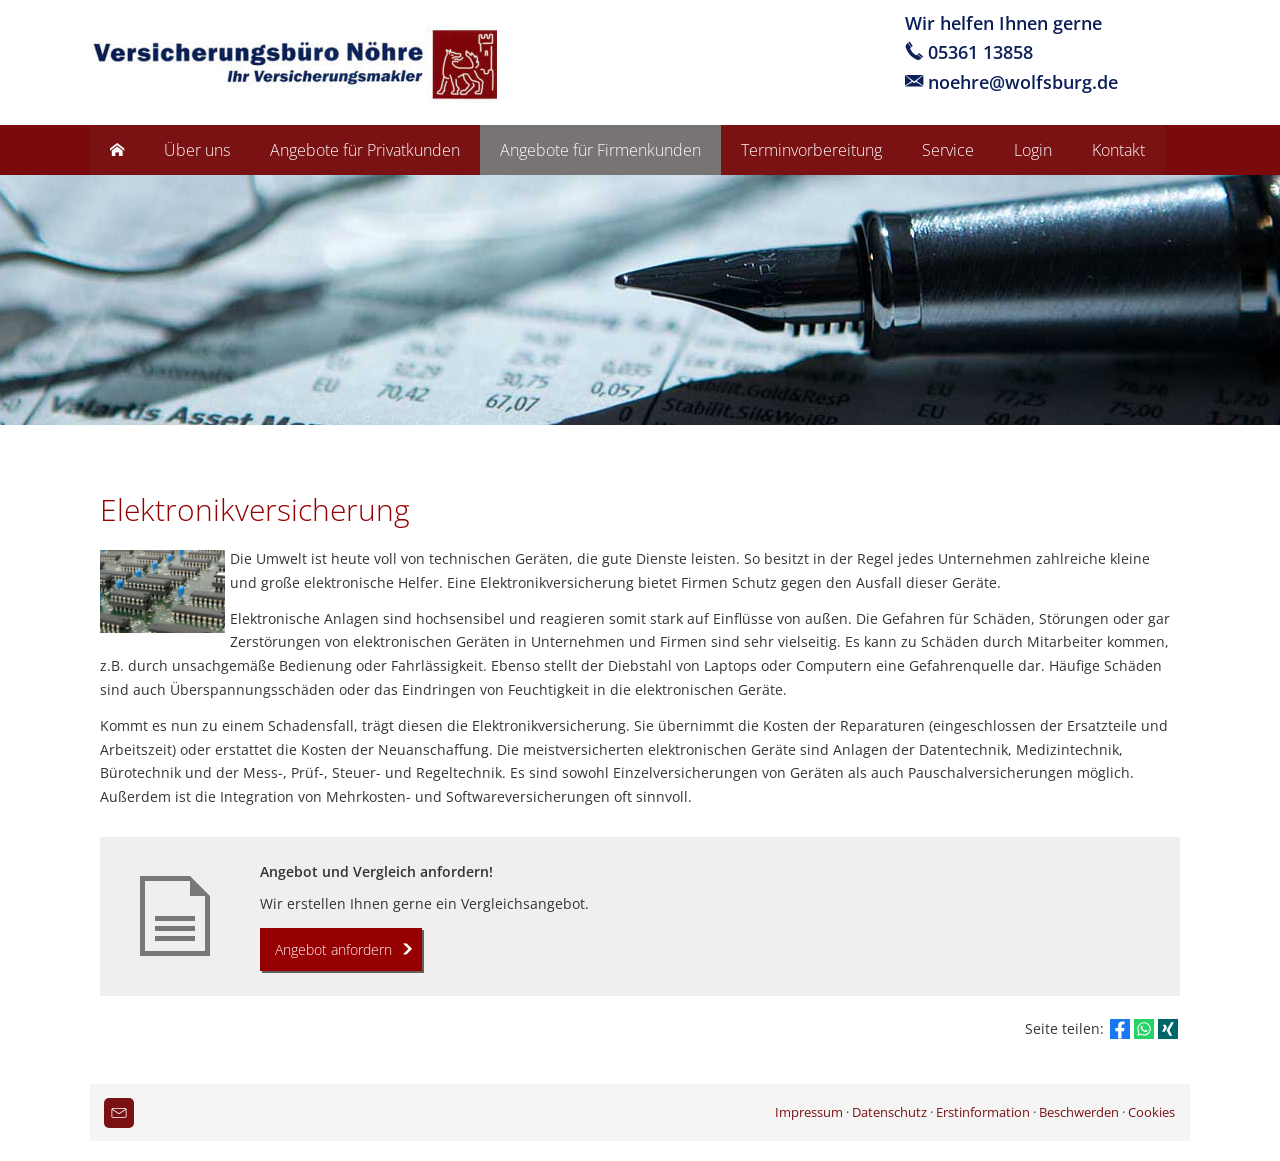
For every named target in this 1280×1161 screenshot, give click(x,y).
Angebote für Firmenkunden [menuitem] (600, 150)
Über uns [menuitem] (197, 150)
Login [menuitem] (1033, 150)
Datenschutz (889, 1112)
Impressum (809, 1112)
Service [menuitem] (948, 150)
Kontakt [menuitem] (1118, 150)
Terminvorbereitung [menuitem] (811, 150)
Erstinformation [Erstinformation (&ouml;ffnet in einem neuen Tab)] (983, 1112)
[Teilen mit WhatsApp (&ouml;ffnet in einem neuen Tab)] (1144, 1029)
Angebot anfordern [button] (333, 949)
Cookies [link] (1151, 1112)
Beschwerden (1079, 1112)
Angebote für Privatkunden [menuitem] (365, 150)
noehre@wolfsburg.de (1023, 81)
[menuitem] (117, 150)
